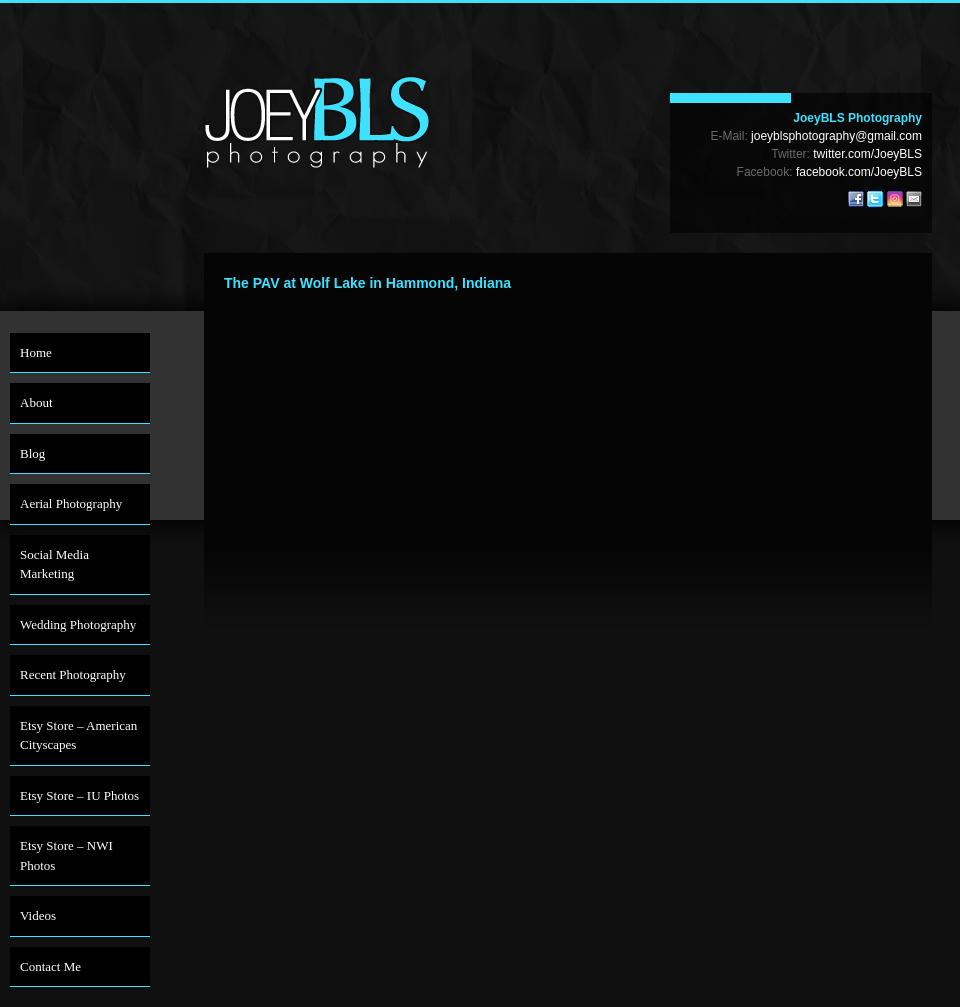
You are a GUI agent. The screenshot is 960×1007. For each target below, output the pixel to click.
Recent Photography (73, 674)
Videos (38, 915)
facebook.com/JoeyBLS (859, 172)
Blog (32, 453)
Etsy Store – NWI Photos (66, 855)
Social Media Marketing (54, 564)
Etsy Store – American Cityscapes (78, 735)
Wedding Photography (78, 624)
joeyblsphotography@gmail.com (836, 136)
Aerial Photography (71, 503)
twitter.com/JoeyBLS (867, 154)
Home (36, 352)
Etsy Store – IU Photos (79, 795)
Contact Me (50, 966)
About (36, 402)
